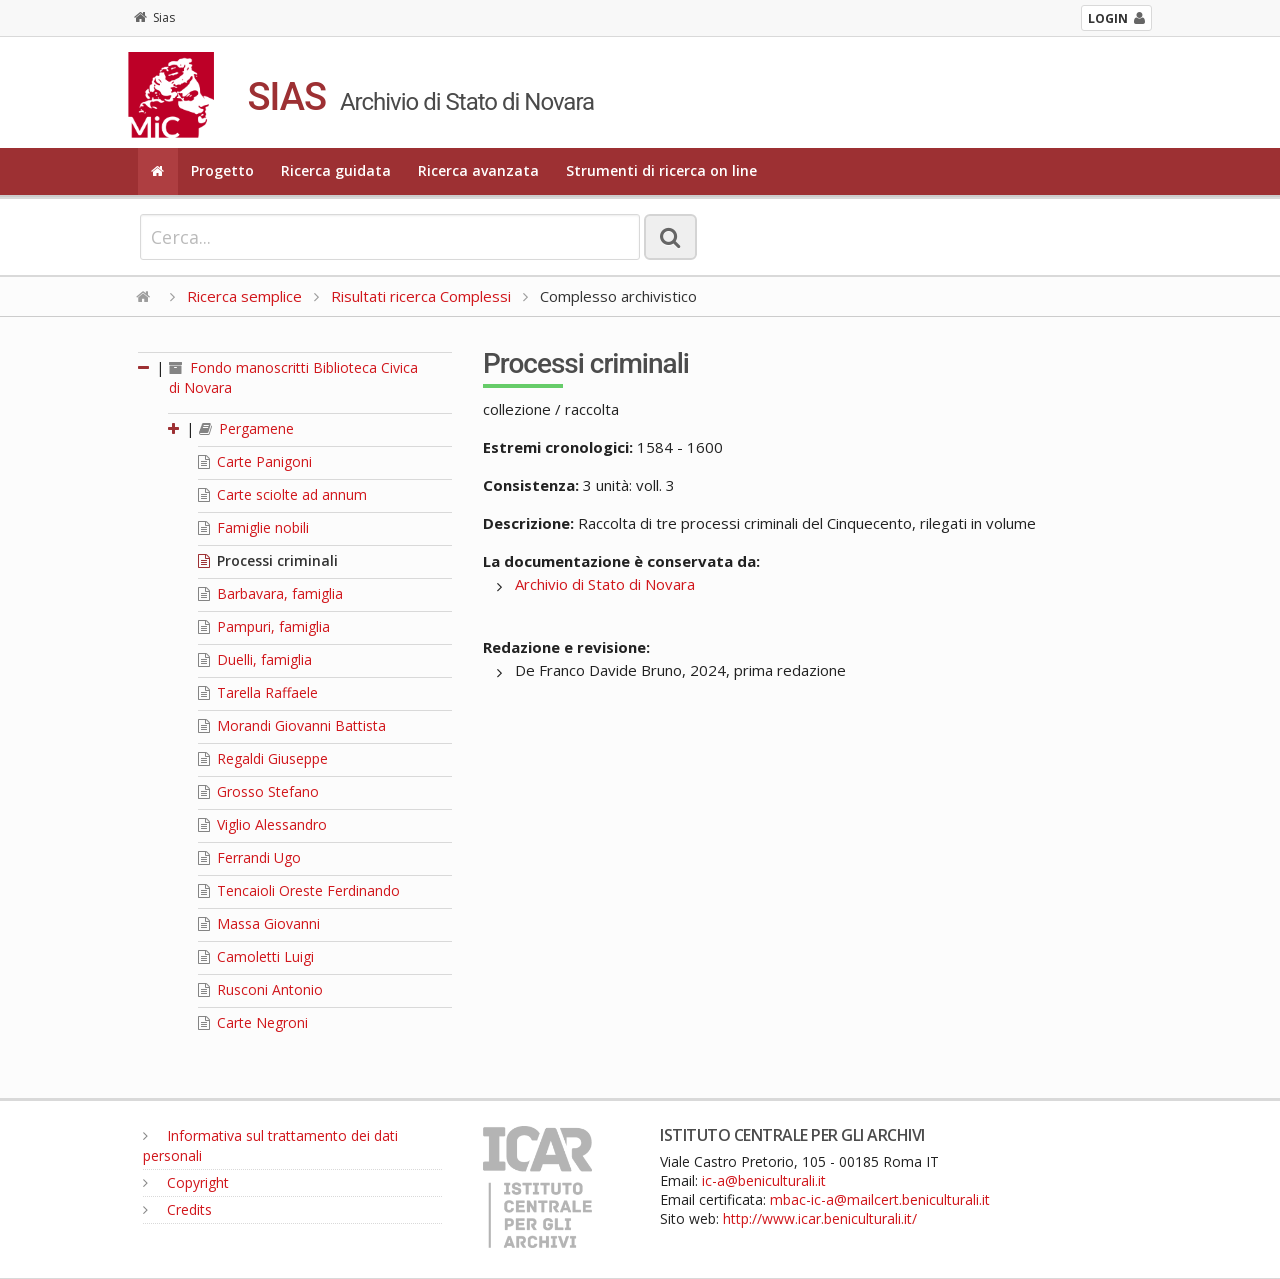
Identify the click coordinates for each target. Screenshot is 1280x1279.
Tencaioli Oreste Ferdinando (299, 890)
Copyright (186, 1182)
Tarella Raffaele (258, 692)
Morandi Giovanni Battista (292, 725)
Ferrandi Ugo (249, 857)
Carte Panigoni (255, 461)
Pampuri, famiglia (264, 626)
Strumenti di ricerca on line (661, 170)
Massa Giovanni (259, 923)
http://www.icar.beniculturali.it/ (820, 1218)
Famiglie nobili (253, 527)
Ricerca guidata (336, 170)
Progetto (222, 170)
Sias (154, 17)
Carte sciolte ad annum (282, 494)
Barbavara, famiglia (270, 593)
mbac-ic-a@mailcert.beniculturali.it (880, 1199)
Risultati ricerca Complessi (423, 296)
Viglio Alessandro (262, 824)
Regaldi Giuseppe (263, 758)
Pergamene (246, 428)
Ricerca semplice (244, 296)
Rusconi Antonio (260, 989)
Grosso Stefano (258, 791)
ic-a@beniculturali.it (764, 1180)
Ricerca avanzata (478, 170)
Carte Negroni (253, 1022)
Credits (177, 1209)
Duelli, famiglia (255, 659)
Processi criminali (268, 560)
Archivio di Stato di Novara (605, 584)
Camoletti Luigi (256, 956)
